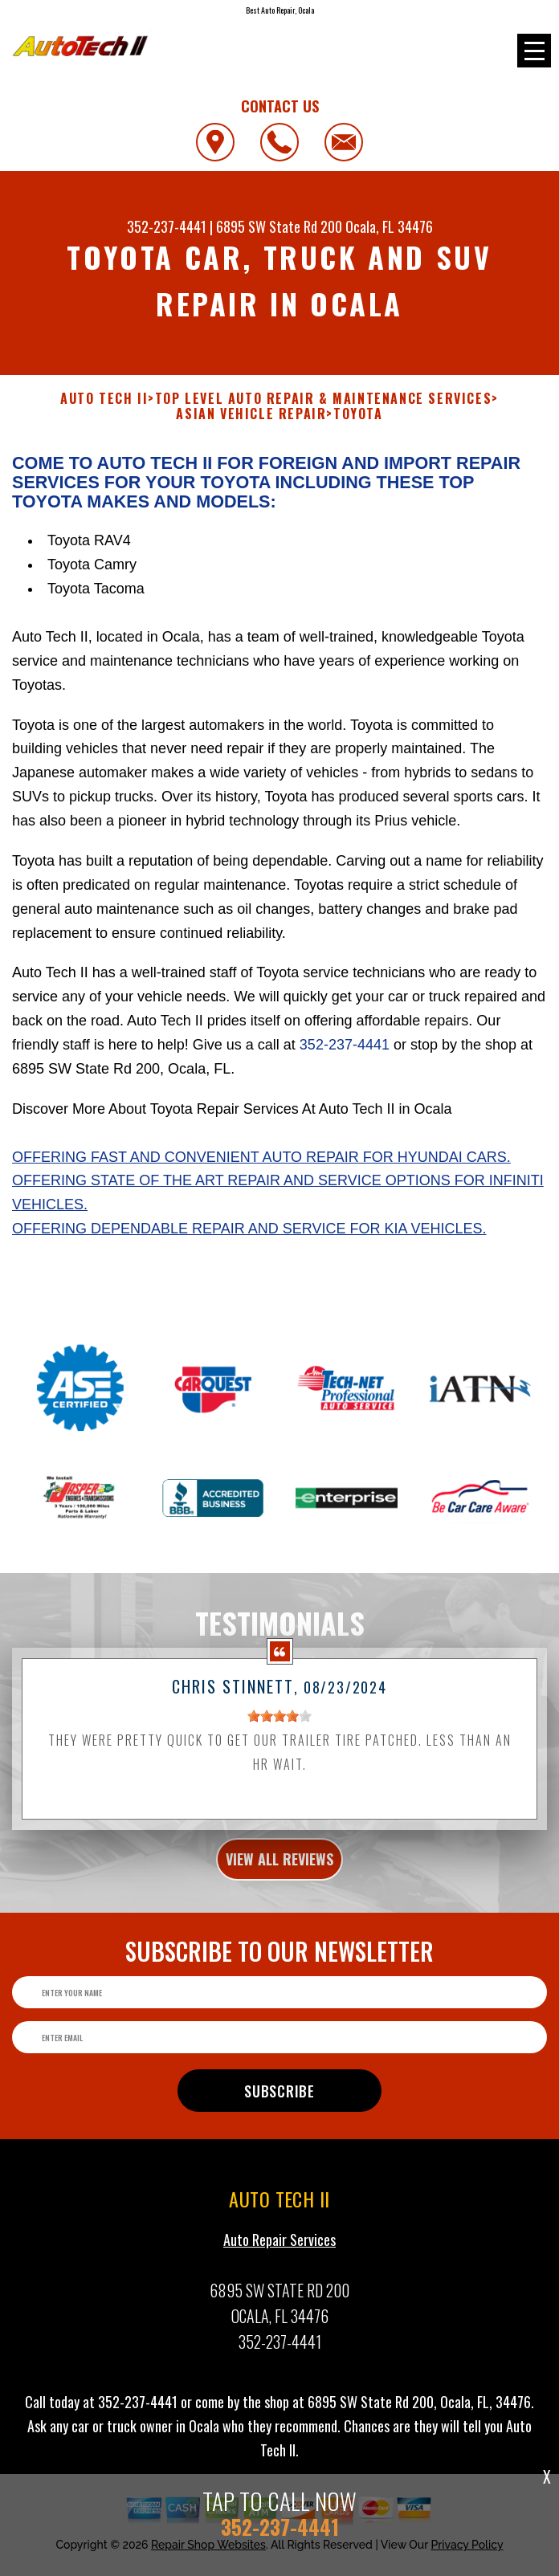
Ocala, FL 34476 (389, 226)
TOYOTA (358, 414)
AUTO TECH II (104, 398)
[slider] (279, 1793)
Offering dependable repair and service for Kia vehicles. (249, 1229)
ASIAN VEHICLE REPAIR (251, 414)
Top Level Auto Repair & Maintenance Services (323, 398)
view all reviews (279, 1937)
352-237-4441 (166, 226)
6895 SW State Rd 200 (279, 226)
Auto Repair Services (279, 2317)
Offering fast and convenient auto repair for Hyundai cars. (261, 1157)
